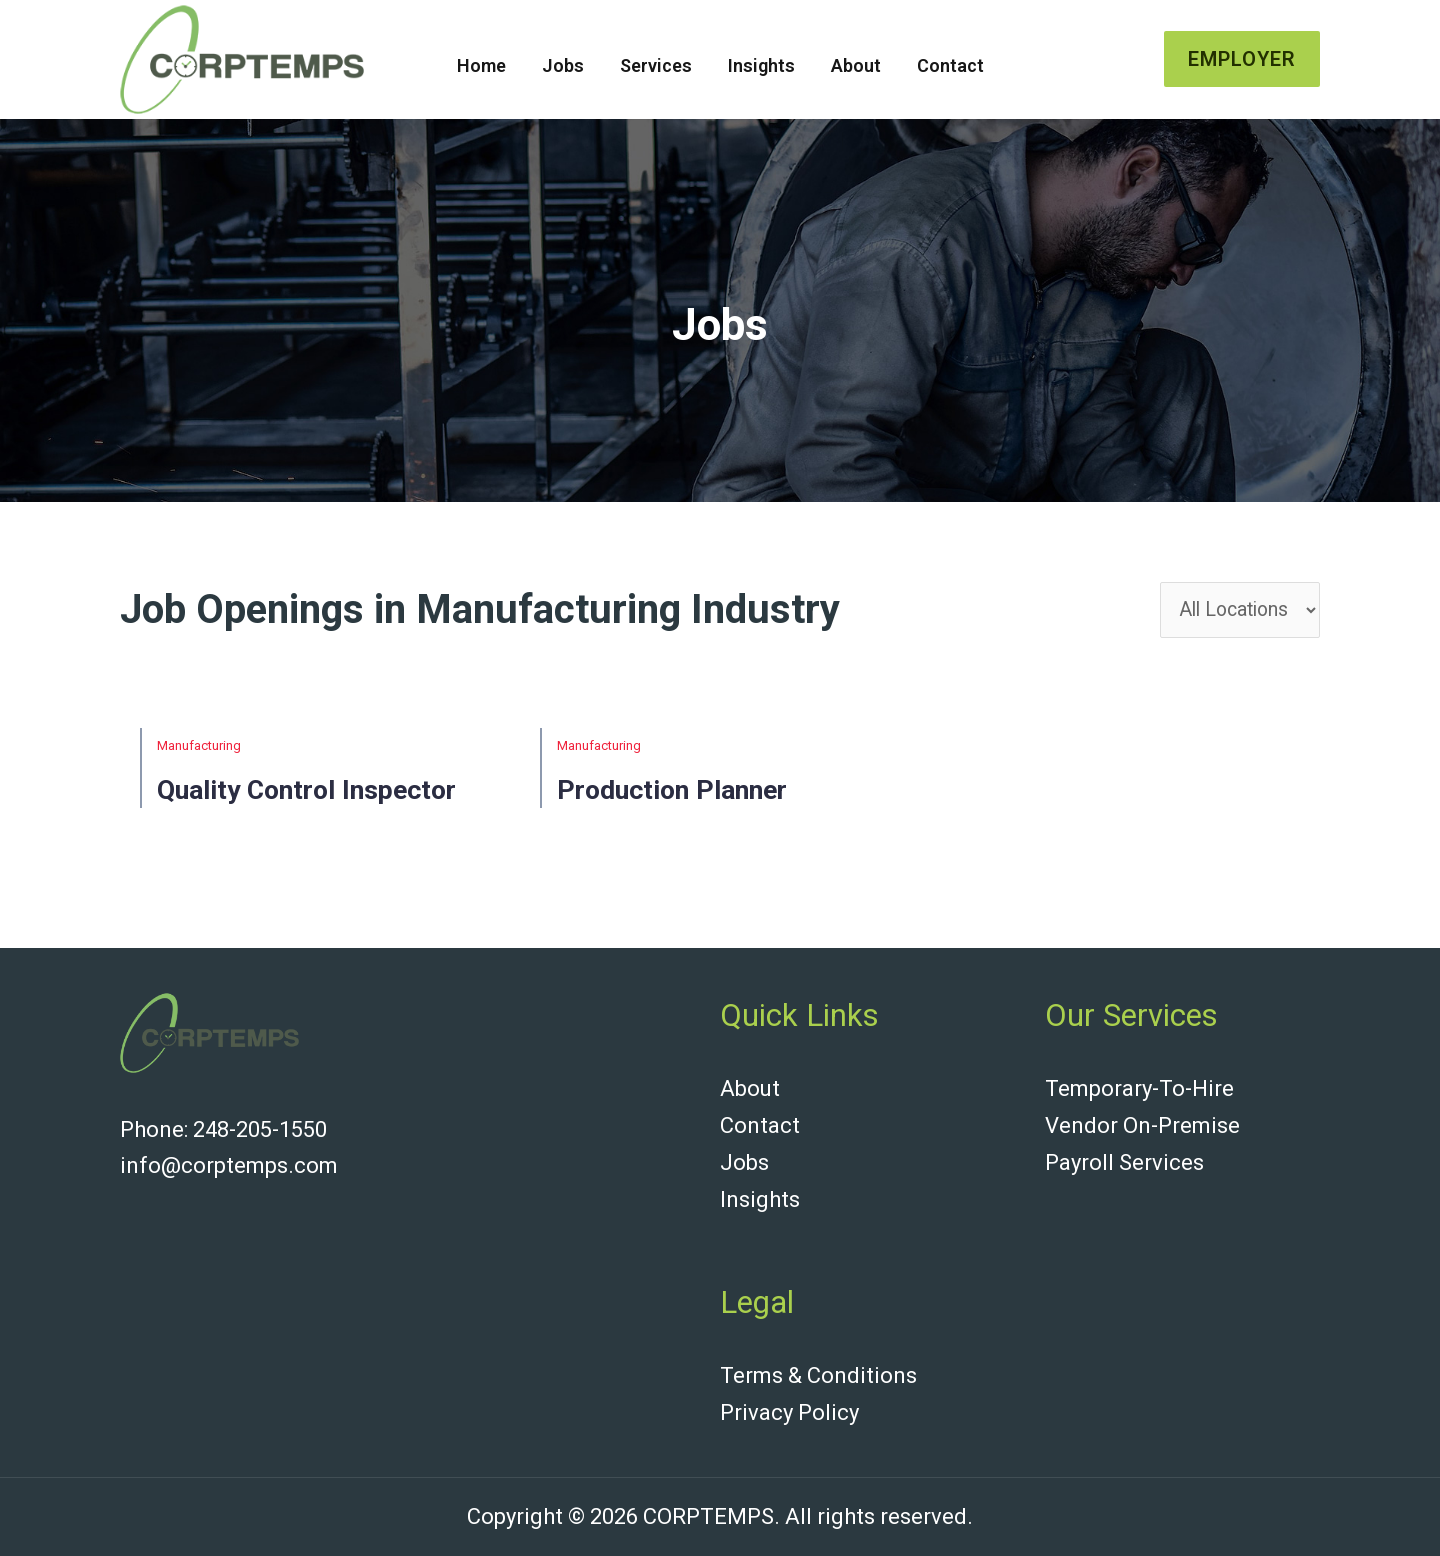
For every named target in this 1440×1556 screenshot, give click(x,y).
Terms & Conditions (818, 1376)
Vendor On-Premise (1142, 1129)
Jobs (563, 65)
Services (656, 65)
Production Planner (690, 794)
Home (481, 65)
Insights (761, 65)
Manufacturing (199, 751)
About (856, 65)
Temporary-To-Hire (1139, 1093)
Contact (950, 65)
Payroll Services (1124, 1165)
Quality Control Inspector (328, 794)
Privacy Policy (789, 1412)
